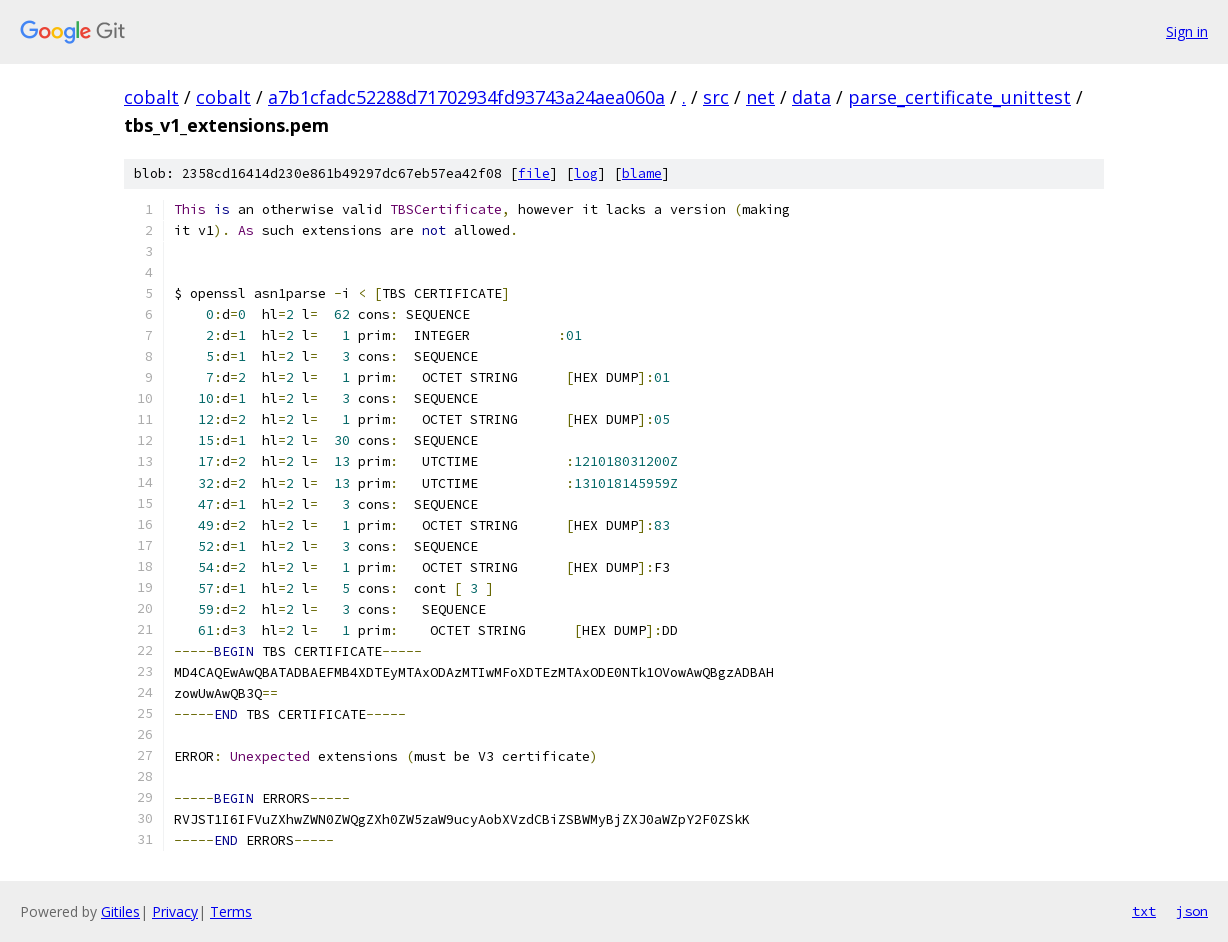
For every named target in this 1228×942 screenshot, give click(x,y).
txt (1144, 911)
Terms (231, 911)
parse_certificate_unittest (959, 97)
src (716, 97)
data (811, 97)
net (760, 97)
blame (642, 173)
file (534, 173)
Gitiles (120, 911)
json (1192, 911)
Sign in (1187, 31)
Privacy (175, 911)
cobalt (151, 97)
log (586, 173)
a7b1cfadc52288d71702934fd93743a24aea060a (466, 97)
